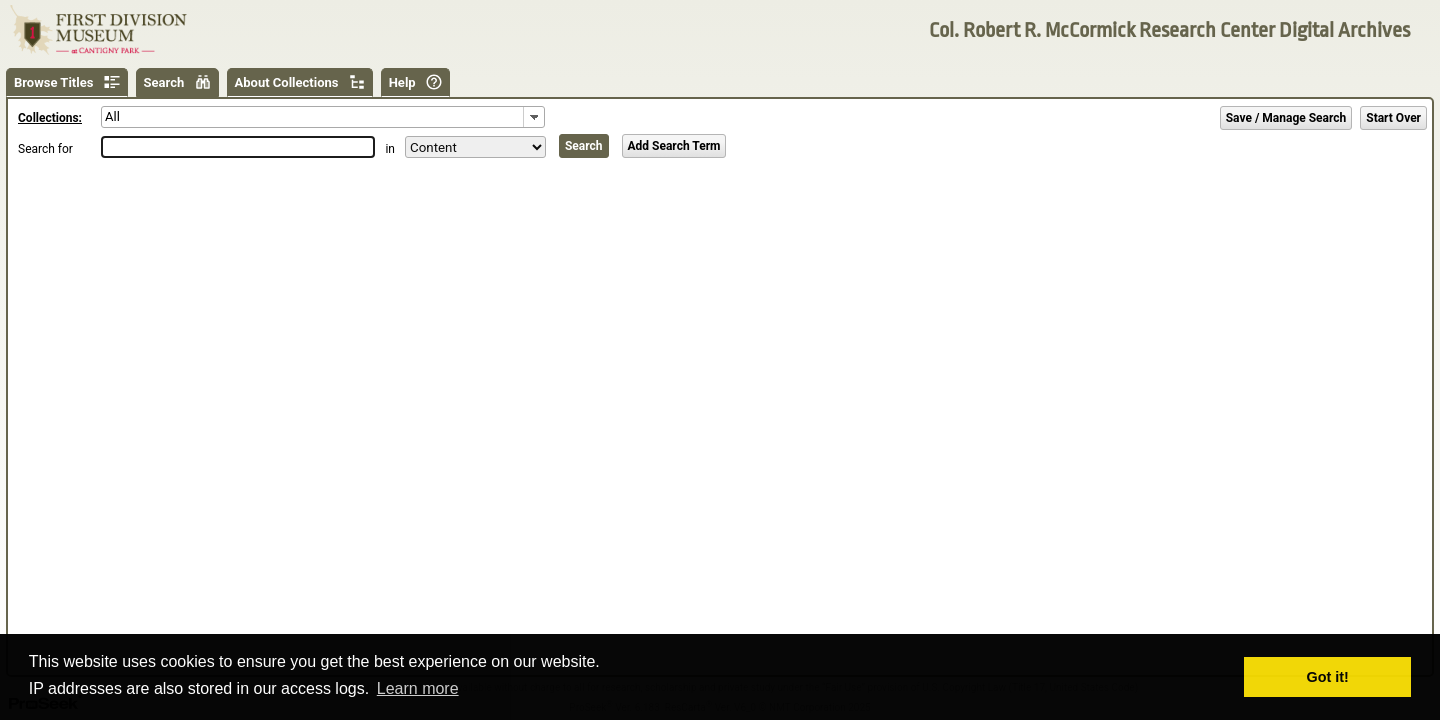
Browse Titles (53, 82)
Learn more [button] (418, 688)
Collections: (50, 118)
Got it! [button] (1328, 677)
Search (164, 82)
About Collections (287, 82)
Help (402, 82)
